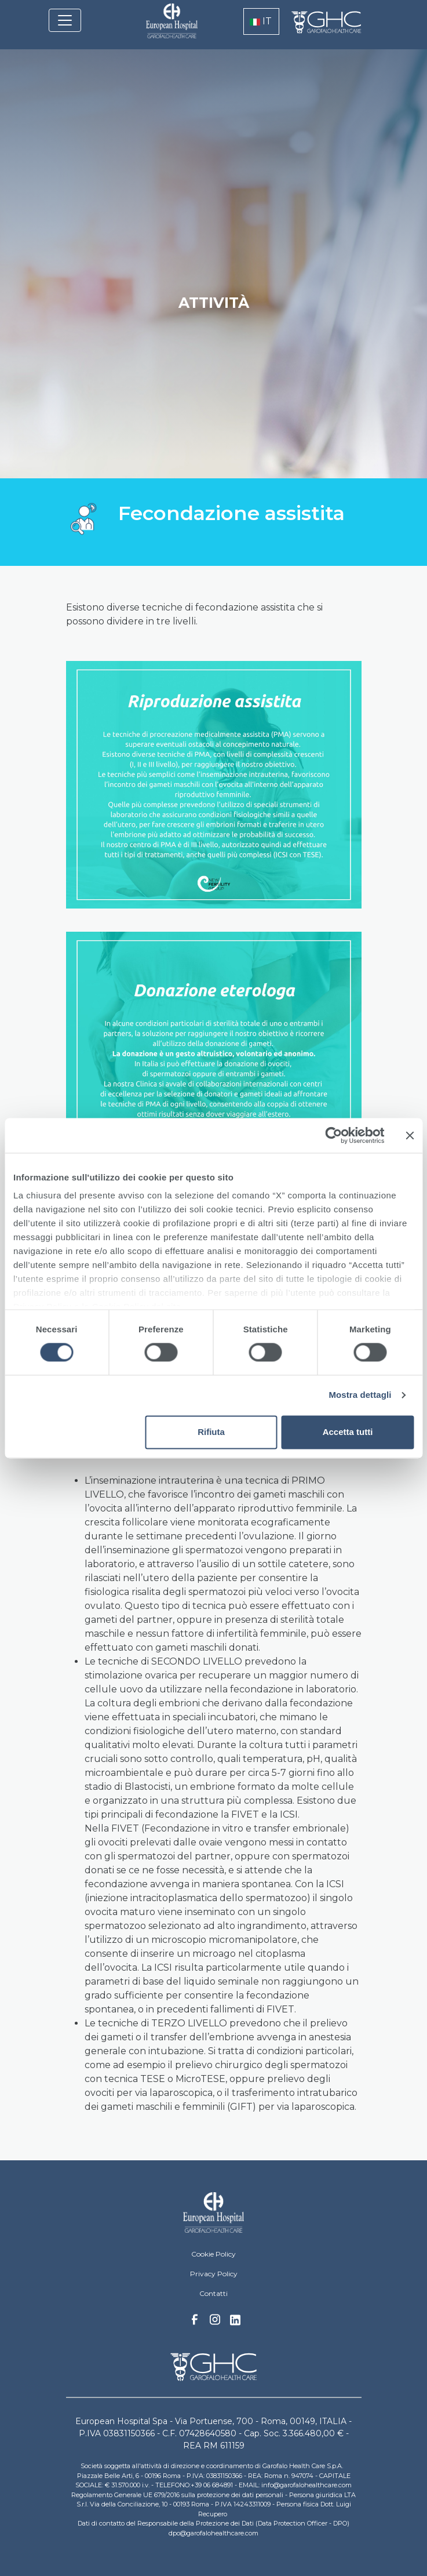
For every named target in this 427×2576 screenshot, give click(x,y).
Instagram (215, 2322)
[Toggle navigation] (65, 20)
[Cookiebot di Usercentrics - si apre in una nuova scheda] (333, 1135)
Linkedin (235, 2323)
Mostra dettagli (360, 1395)
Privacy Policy (214, 2273)
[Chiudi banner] (410, 1135)
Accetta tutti (348, 1432)
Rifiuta (211, 1432)
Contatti (213, 2293)
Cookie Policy (213, 2254)
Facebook (194, 2322)
